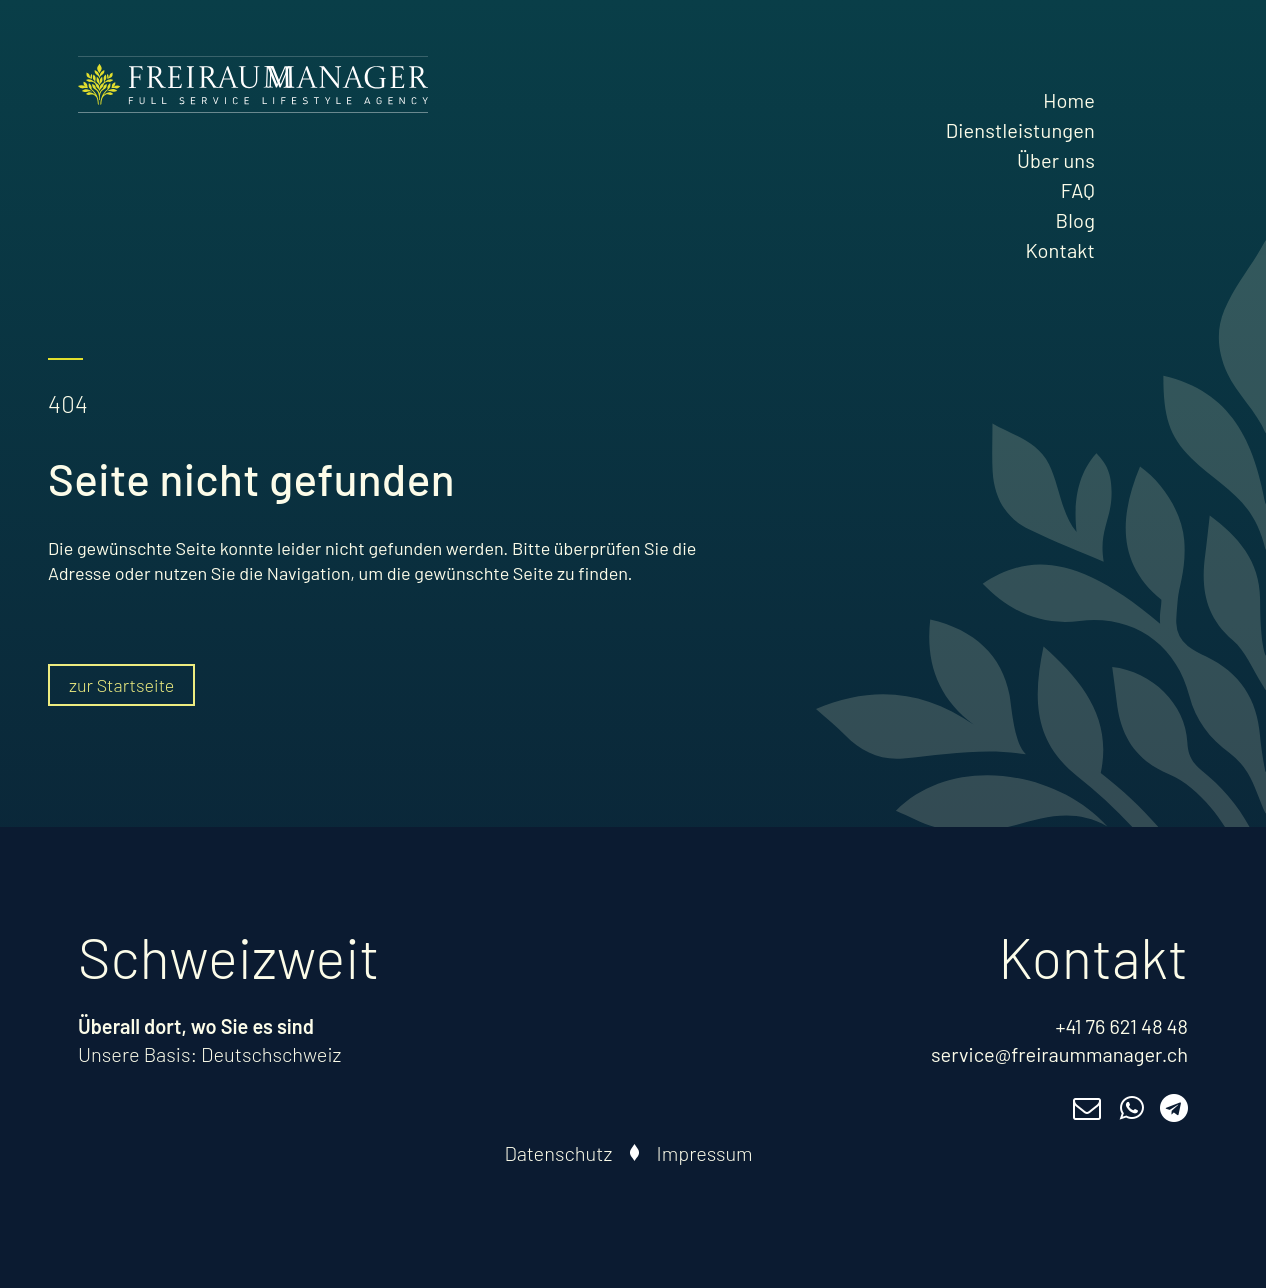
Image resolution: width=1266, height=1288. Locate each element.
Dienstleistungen (1020, 130)
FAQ (1078, 190)
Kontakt (1060, 250)
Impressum (705, 1153)
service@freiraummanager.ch (1059, 1054)
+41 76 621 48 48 (1121, 1026)
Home (1069, 100)
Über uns (1056, 160)
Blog (1075, 220)
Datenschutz (559, 1153)
